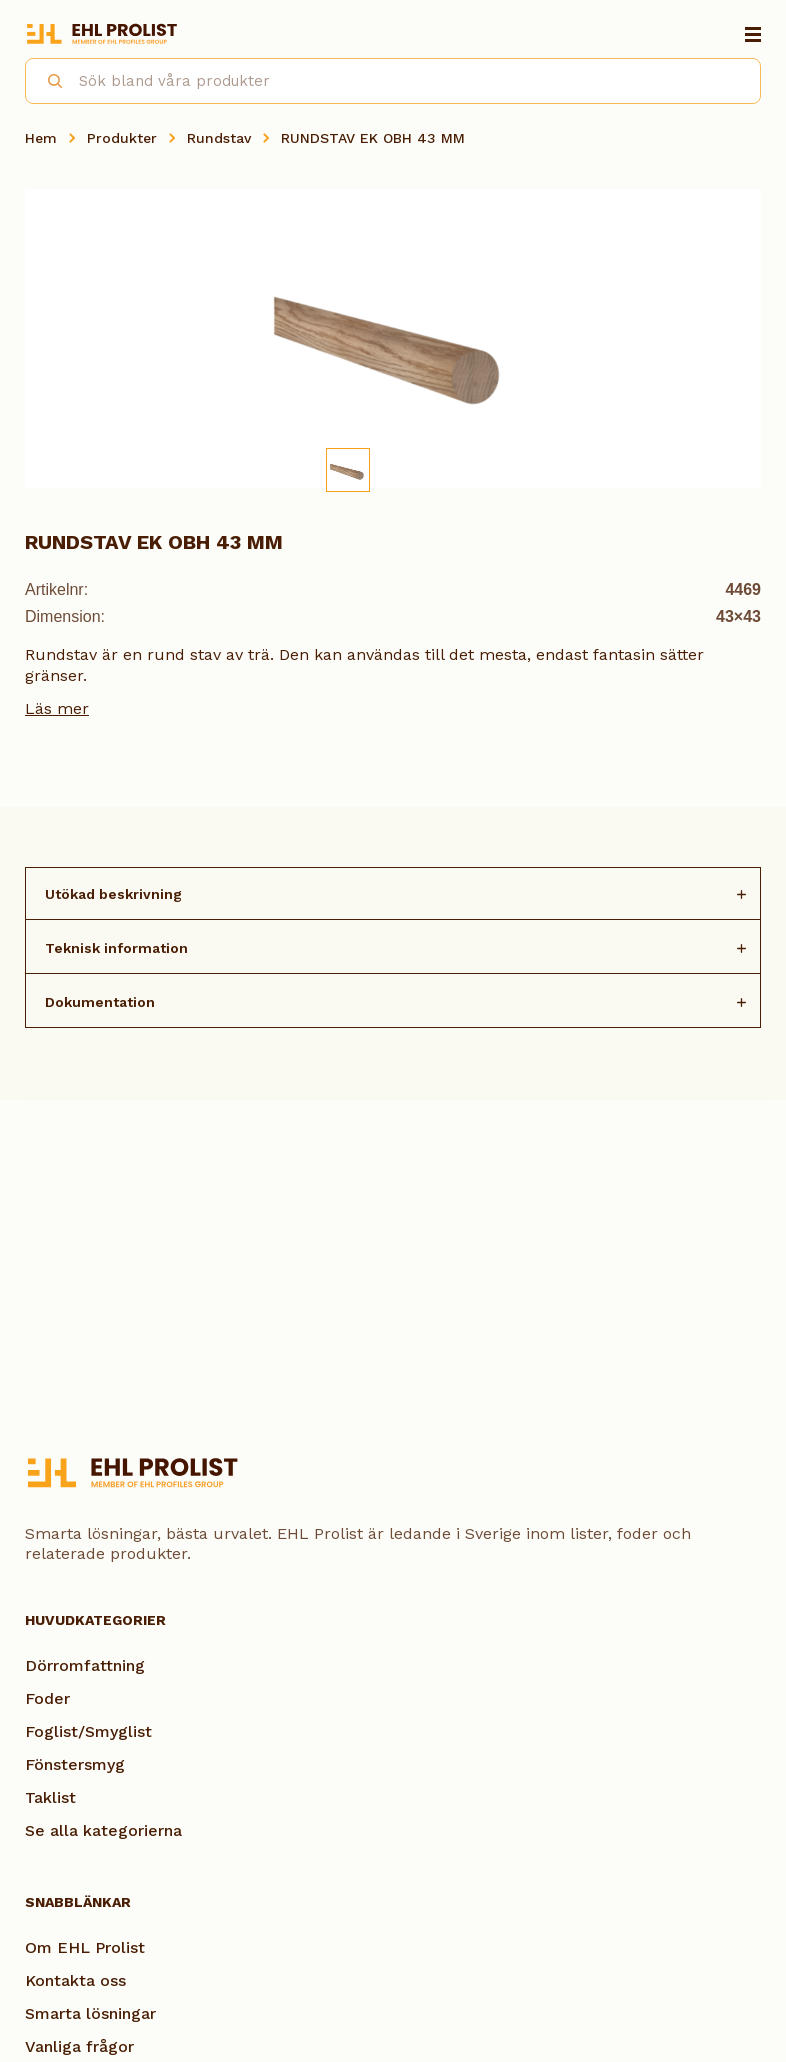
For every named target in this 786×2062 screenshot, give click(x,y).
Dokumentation (100, 1002)
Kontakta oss (75, 1980)
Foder (47, 1698)
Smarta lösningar (90, 2013)
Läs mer (57, 708)
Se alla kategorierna (103, 1830)
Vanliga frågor (79, 2046)
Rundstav (219, 138)
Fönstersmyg (75, 1764)
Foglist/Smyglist (88, 1731)
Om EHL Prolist (85, 1947)
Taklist (50, 1797)
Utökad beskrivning (113, 894)
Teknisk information (116, 948)
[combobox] (393, 81)
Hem (41, 138)
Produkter (122, 138)
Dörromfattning (85, 1665)
